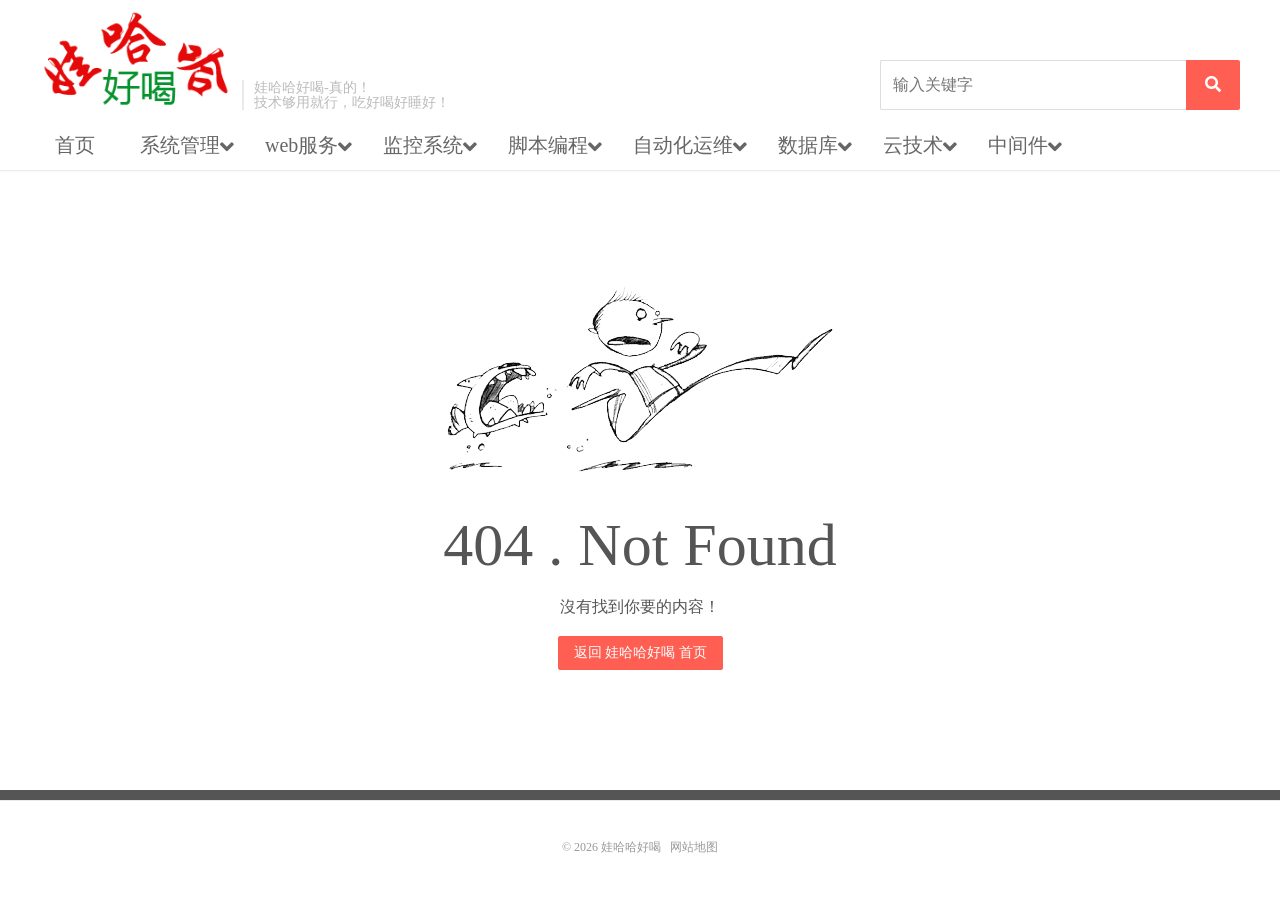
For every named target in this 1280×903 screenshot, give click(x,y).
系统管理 (180, 145)
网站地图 (694, 847)
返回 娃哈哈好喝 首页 (640, 652)
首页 (75, 145)
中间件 (1018, 145)
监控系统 (423, 145)
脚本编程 (548, 145)
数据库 (808, 145)
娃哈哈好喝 (136, 60)
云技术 (913, 145)
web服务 (301, 145)
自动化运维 (683, 145)
